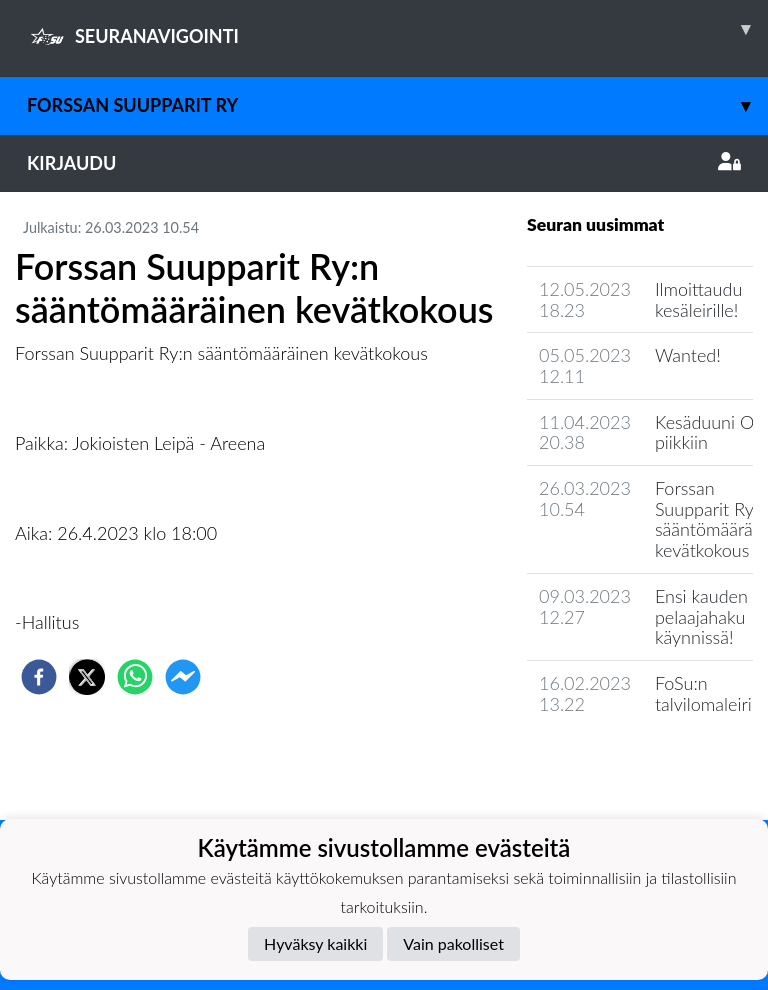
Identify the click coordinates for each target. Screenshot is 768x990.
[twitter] (87, 677)
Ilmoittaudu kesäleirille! (698, 299)
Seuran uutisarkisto (615, 760)
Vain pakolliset (453, 943)
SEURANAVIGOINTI (397, 29)
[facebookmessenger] (183, 677)
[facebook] (39, 677)
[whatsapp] (135, 677)
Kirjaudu (384, 163)
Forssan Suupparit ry (397, 105)
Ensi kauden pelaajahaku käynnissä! (701, 616)
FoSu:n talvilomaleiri (703, 693)
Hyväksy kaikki (315, 943)
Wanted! (688, 355)
